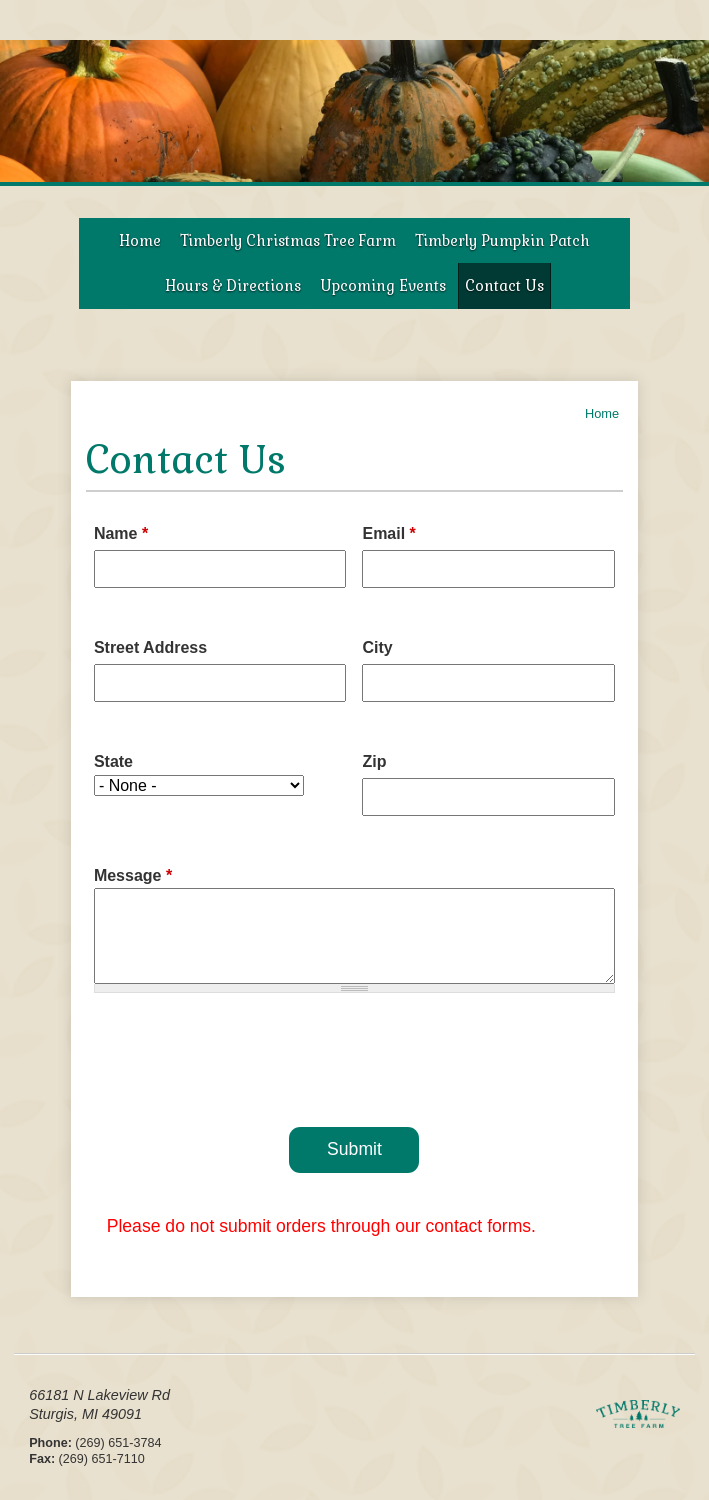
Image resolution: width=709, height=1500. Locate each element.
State (113, 761)
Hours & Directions (233, 286)
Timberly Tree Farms (637, 1426)
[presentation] (354, 1056)
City (377, 647)
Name (121, 533)
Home (140, 241)
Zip (374, 761)
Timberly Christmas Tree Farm (288, 241)
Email (388, 533)
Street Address (150, 647)
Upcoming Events (383, 286)
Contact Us (504, 286)
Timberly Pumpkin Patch (502, 241)
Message (133, 875)
